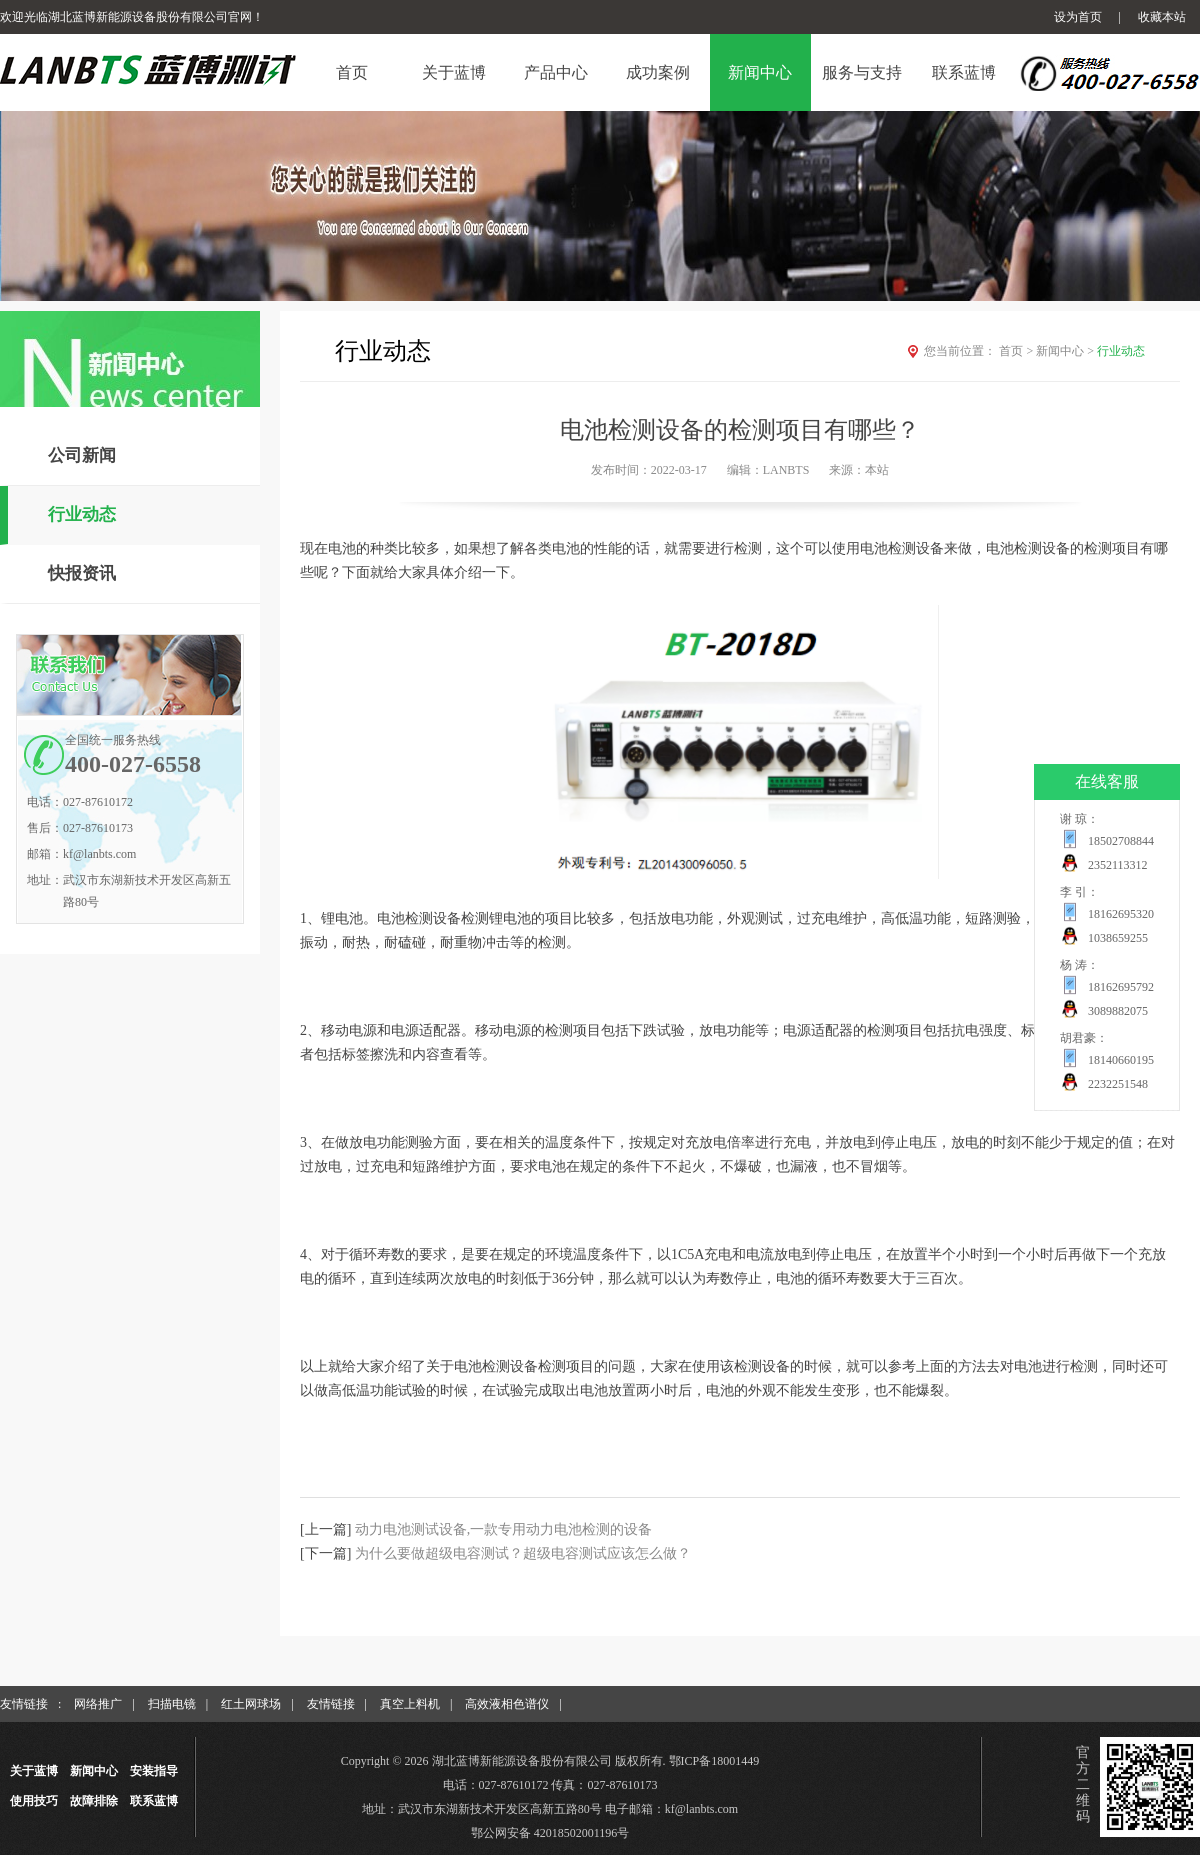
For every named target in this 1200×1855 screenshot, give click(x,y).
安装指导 (154, 1771)
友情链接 (331, 1704)
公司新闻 (82, 455)
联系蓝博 (154, 1801)
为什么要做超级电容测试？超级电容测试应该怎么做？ (523, 1553)
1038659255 (1118, 938)
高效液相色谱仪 (507, 1704)
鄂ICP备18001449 (714, 1761)
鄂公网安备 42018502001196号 (550, 1833)
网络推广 (98, 1704)
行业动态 (82, 514)
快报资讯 (82, 573)
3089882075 (1118, 1011)
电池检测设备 (1028, 548)
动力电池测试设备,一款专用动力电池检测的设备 (504, 1529)
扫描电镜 (172, 1704)
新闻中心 (1066, 351)
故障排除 (94, 1801)
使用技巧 (34, 1801)
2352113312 (1118, 865)
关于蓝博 (34, 1771)
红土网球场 (251, 1704)
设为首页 (1078, 17)
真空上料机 (410, 1704)
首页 (1017, 351)
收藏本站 (1162, 17)
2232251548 (1118, 1084)
